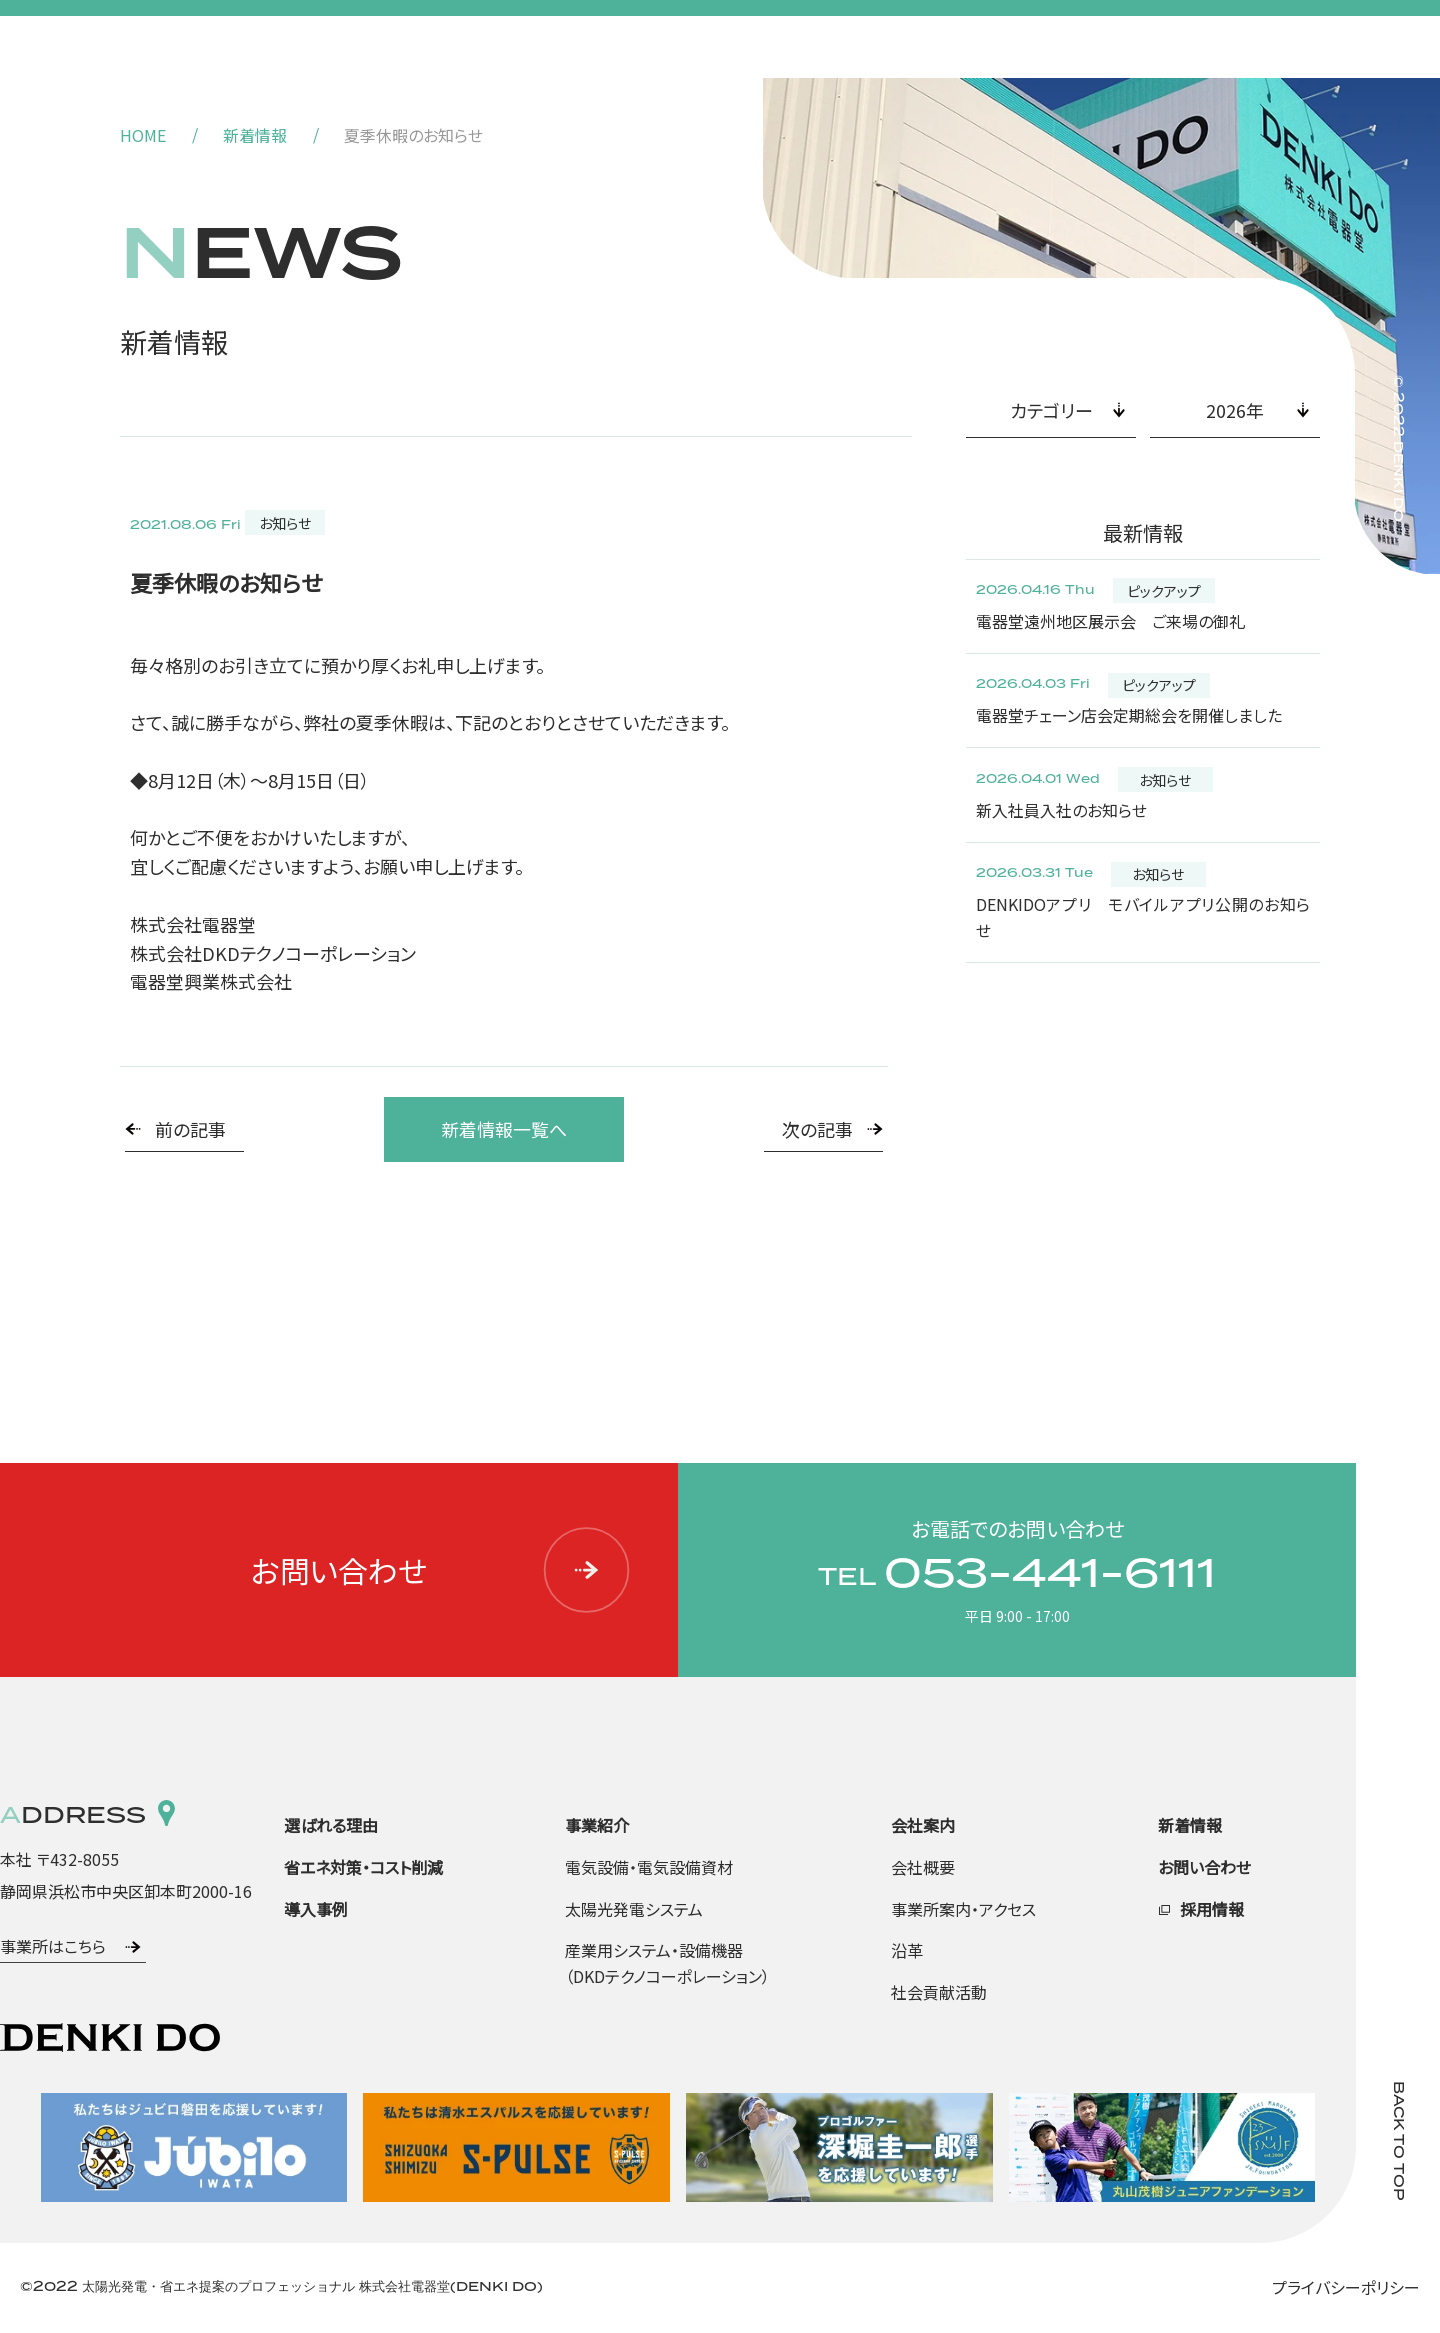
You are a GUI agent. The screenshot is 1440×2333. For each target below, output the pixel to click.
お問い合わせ (442, 1570)
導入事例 (316, 1909)
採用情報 (1212, 1909)
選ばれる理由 (331, 1825)
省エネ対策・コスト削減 (363, 1867)
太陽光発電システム (634, 1909)
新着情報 (255, 135)
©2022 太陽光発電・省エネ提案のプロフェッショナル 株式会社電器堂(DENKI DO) (281, 2287)
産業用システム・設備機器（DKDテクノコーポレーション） (667, 1963)
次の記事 (817, 1129)
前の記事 (190, 1129)
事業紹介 (597, 1825)
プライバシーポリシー (1346, 2287)
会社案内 (923, 1825)
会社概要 (923, 1867)
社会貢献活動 (939, 1992)
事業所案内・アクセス (963, 1909)
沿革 (907, 1950)
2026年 (1235, 410)
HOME (143, 135)
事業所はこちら (53, 1946)
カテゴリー (1051, 410)
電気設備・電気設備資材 (649, 1867)
